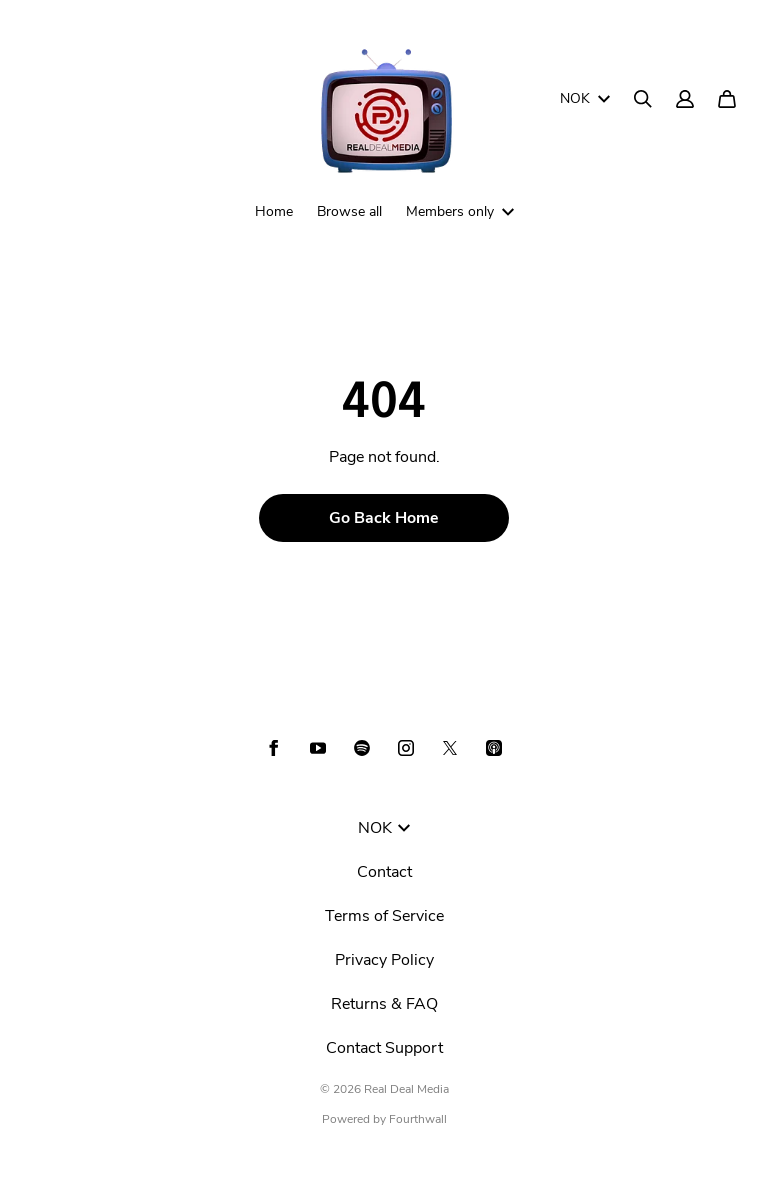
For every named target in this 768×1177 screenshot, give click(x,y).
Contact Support (384, 1048)
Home (274, 211)
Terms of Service (384, 916)
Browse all (349, 211)
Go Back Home (384, 518)
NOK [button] (384, 828)
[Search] (643, 99)
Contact (384, 872)
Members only (460, 211)
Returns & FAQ (384, 1004)
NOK (585, 98)
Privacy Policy (384, 960)
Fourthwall (418, 1119)
